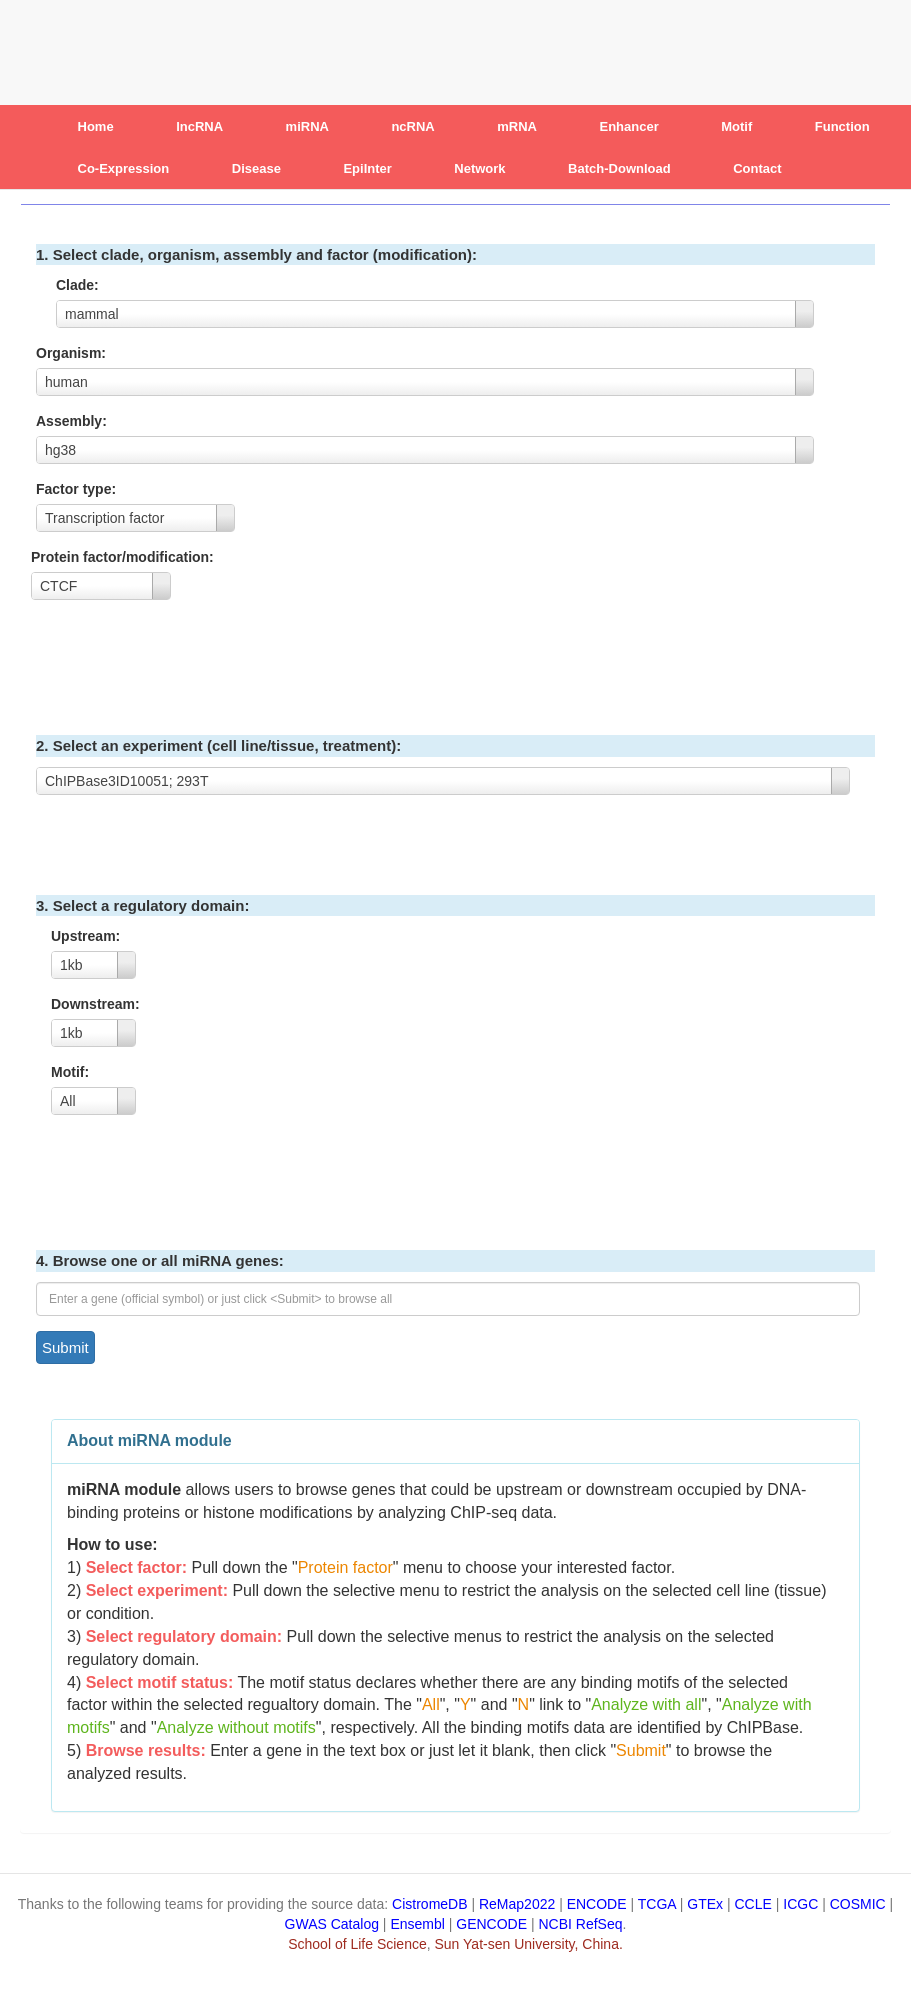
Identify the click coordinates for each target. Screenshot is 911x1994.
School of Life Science (357, 1944)
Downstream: (97, 1004)
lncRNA (199, 126)
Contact (757, 168)
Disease (256, 168)
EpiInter (367, 168)
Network (479, 168)
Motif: (72, 1072)
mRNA (517, 126)
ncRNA (412, 126)
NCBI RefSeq (581, 1924)
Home (96, 126)
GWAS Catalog (332, 1924)
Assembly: (73, 421)
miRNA (307, 126)
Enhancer (629, 126)
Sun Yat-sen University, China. (529, 1944)
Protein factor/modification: (124, 557)
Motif (736, 126)
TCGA (657, 1904)
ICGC (800, 1904)
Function (842, 126)
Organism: (73, 353)
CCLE (753, 1904)
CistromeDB (429, 1904)
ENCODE (597, 1904)
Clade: (79, 285)
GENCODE (491, 1924)
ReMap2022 (517, 1904)
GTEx (705, 1904)
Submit (65, 1347)
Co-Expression (124, 168)
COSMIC (858, 1904)
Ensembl (417, 1924)
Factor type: (78, 489)
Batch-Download (619, 168)
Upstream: (87, 936)
